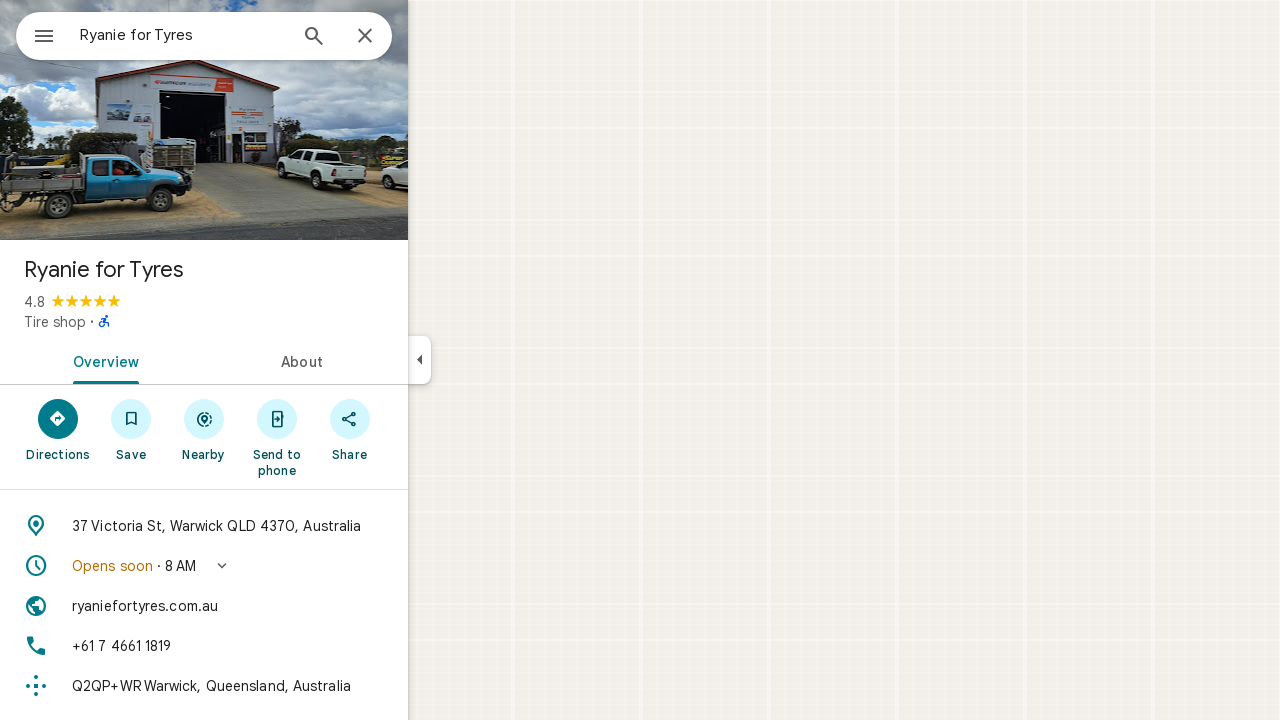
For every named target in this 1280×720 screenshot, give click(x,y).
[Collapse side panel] (491, 360)
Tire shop (127, 322)
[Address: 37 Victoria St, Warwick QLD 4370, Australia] (276, 526)
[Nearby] (276, 429)
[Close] (437, 37)
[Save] (203, 429)
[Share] (421, 429)
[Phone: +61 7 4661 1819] (276, 646)
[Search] (386, 38)
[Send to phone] (348, 437)
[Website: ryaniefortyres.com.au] (276, 606)
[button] (276, 566)
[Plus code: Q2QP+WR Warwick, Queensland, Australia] (276, 686)
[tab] (174, 360)
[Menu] (36, 34)
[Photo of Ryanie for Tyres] (276, 120)
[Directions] (130, 429)
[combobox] (235, 35)
